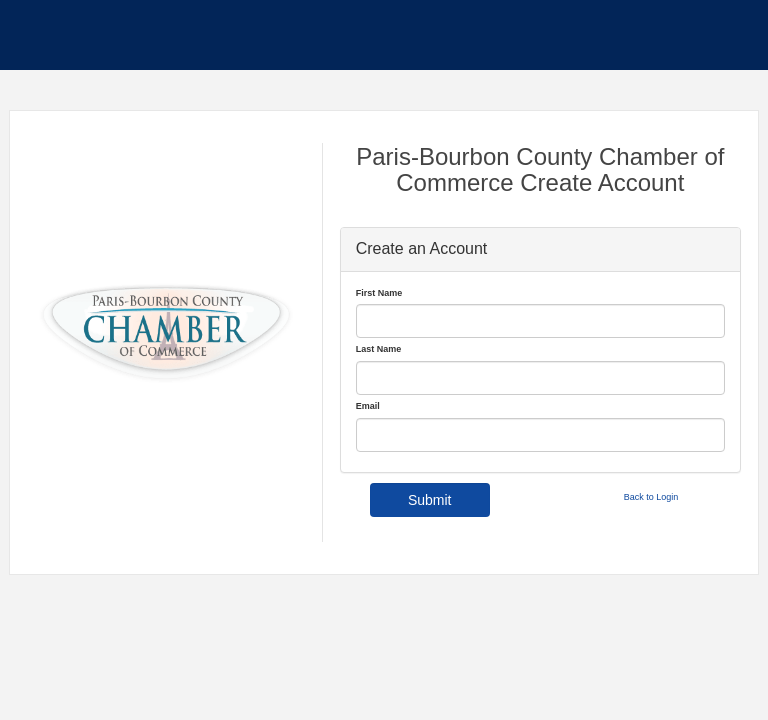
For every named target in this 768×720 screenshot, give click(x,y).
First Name (379, 293)
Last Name (379, 349)
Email (368, 406)
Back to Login (651, 497)
